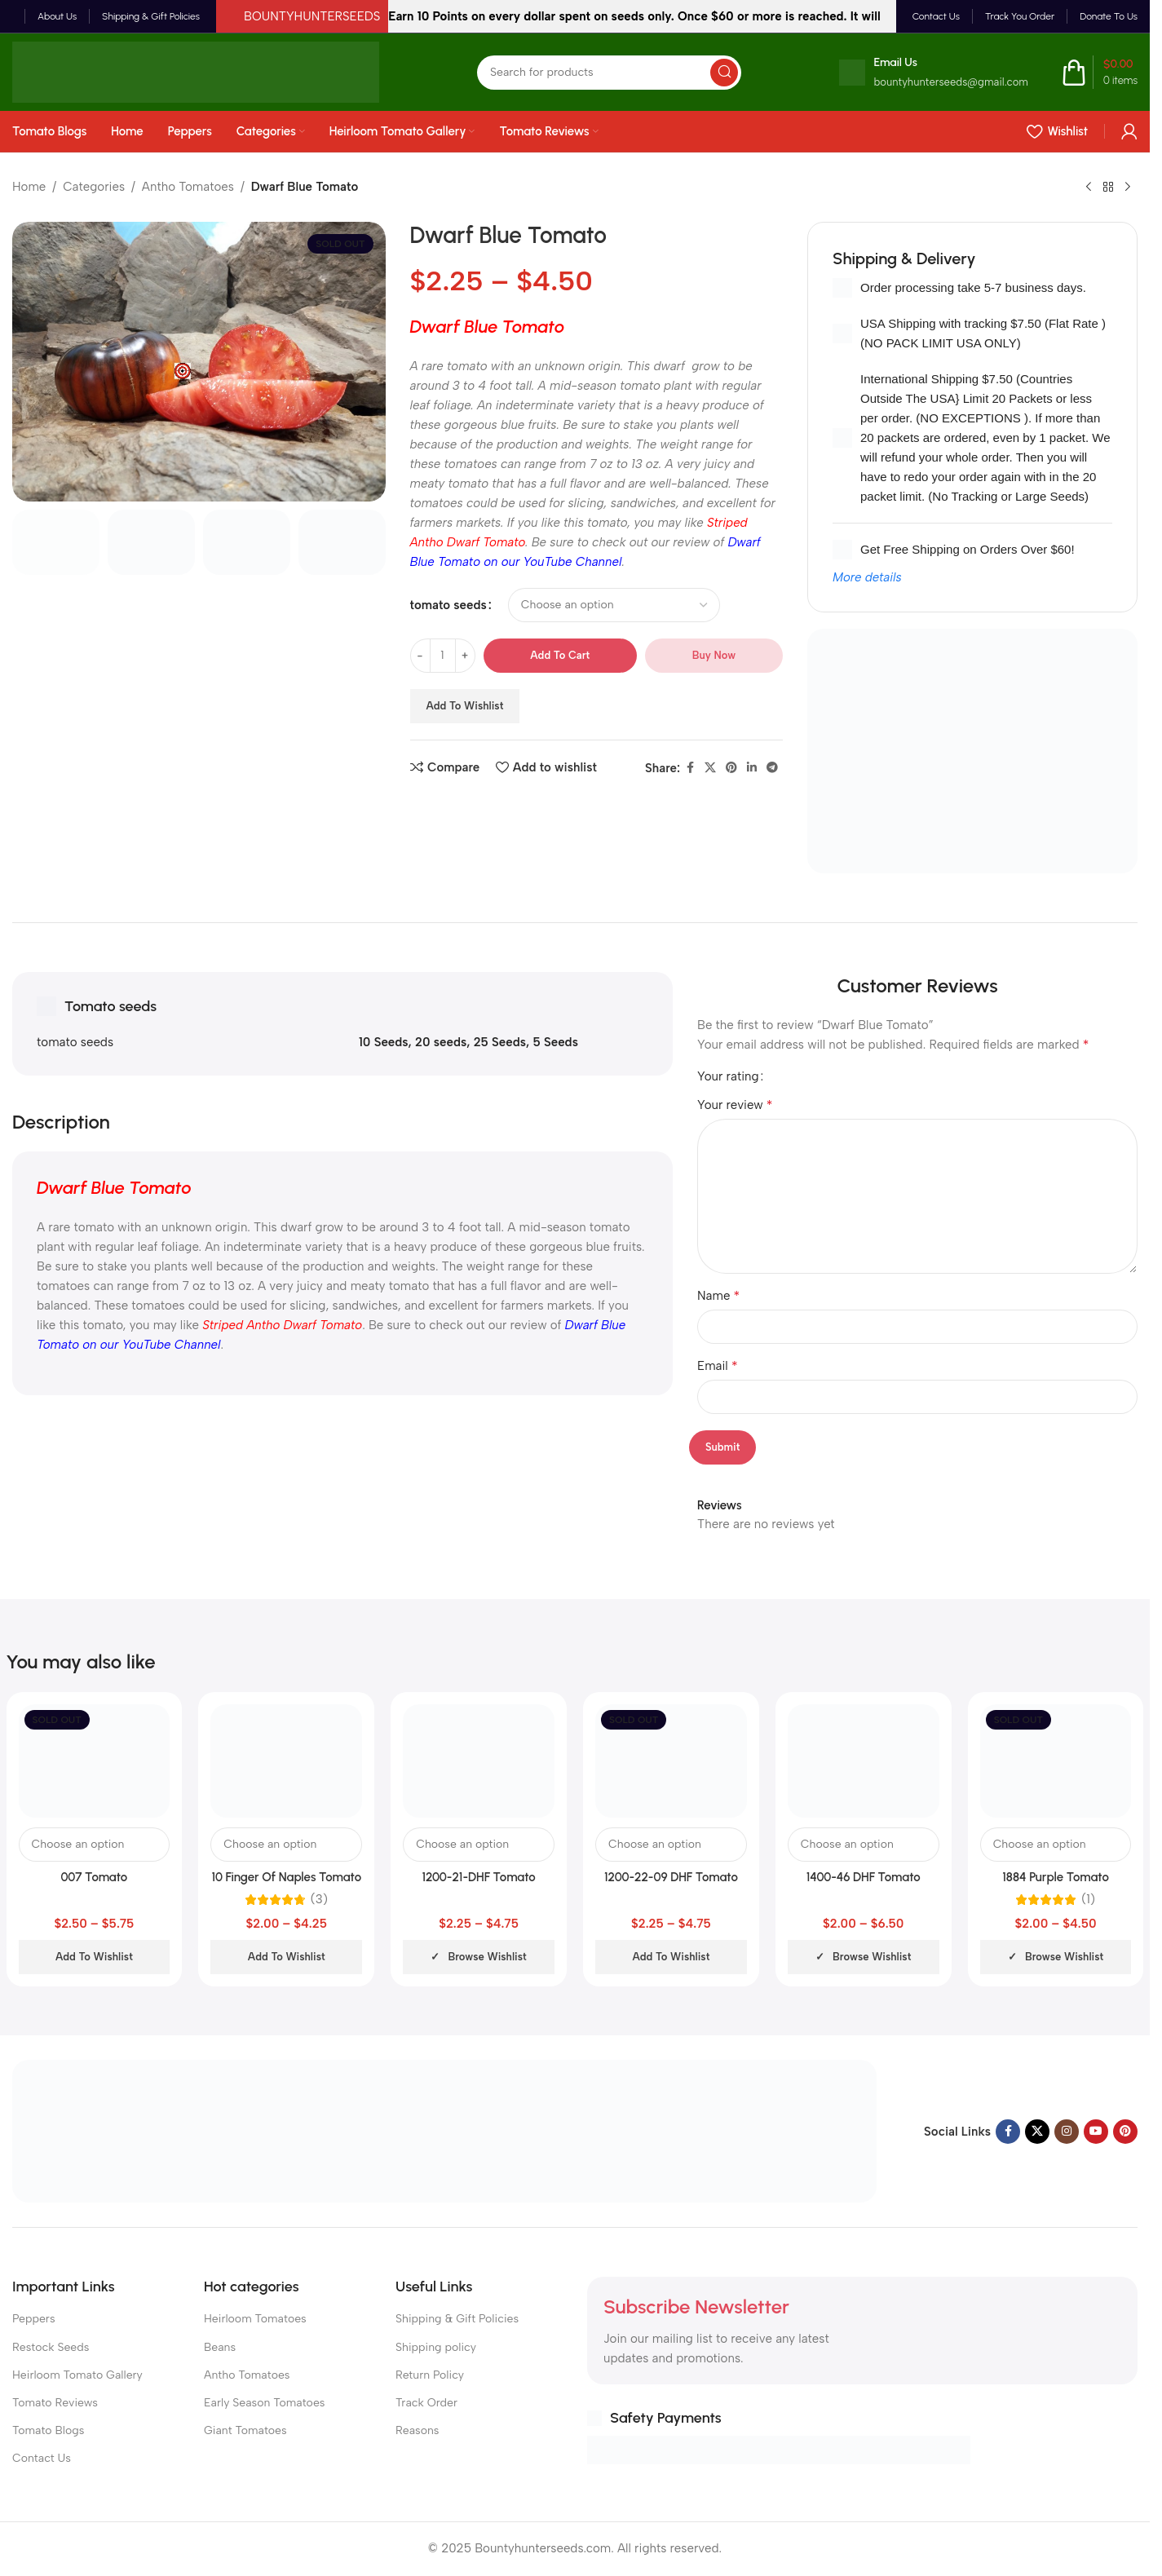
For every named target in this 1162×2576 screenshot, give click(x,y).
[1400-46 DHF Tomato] (863, 1761)
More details (867, 577)
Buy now (714, 655)
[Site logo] (195, 71)
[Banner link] (972, 751)
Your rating (728, 1077)
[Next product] (1128, 187)
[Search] (609, 72)
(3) (319, 1899)
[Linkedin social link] (752, 768)
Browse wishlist (487, 1957)
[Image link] (444, 2130)
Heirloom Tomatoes (255, 2319)
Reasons (417, 2430)
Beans (220, 2347)
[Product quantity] (443, 655)
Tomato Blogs (48, 2430)
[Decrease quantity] (420, 655)
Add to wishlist (465, 706)
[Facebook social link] (690, 768)
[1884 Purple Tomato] (1056, 1761)
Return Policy (429, 2375)
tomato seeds (448, 605)
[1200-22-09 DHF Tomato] (671, 1761)
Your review (734, 1104)
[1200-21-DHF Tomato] (478, 1761)
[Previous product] (1088, 187)
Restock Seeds (50, 2347)
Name (718, 1295)
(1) (1088, 1899)
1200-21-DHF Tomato (478, 1877)
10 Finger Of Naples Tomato (286, 1877)
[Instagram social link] (1066, 2131)
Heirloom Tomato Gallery (77, 2375)
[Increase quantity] (465, 655)
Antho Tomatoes (188, 186)
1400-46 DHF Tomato (863, 1877)
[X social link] (710, 768)
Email (717, 1365)
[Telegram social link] (772, 768)
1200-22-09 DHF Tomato (671, 1877)
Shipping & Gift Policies (457, 2319)
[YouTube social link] (1096, 2131)
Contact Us (41, 2458)
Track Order (426, 2403)
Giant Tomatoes (245, 2430)
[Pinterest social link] (731, 768)
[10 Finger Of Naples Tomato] (286, 1761)
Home (29, 186)
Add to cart (560, 655)
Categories (94, 186)
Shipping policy (435, 2347)
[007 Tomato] (94, 1761)
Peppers (33, 2319)
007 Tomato (94, 1877)
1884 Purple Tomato (1055, 1877)
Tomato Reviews (55, 2403)
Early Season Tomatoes (264, 2403)
